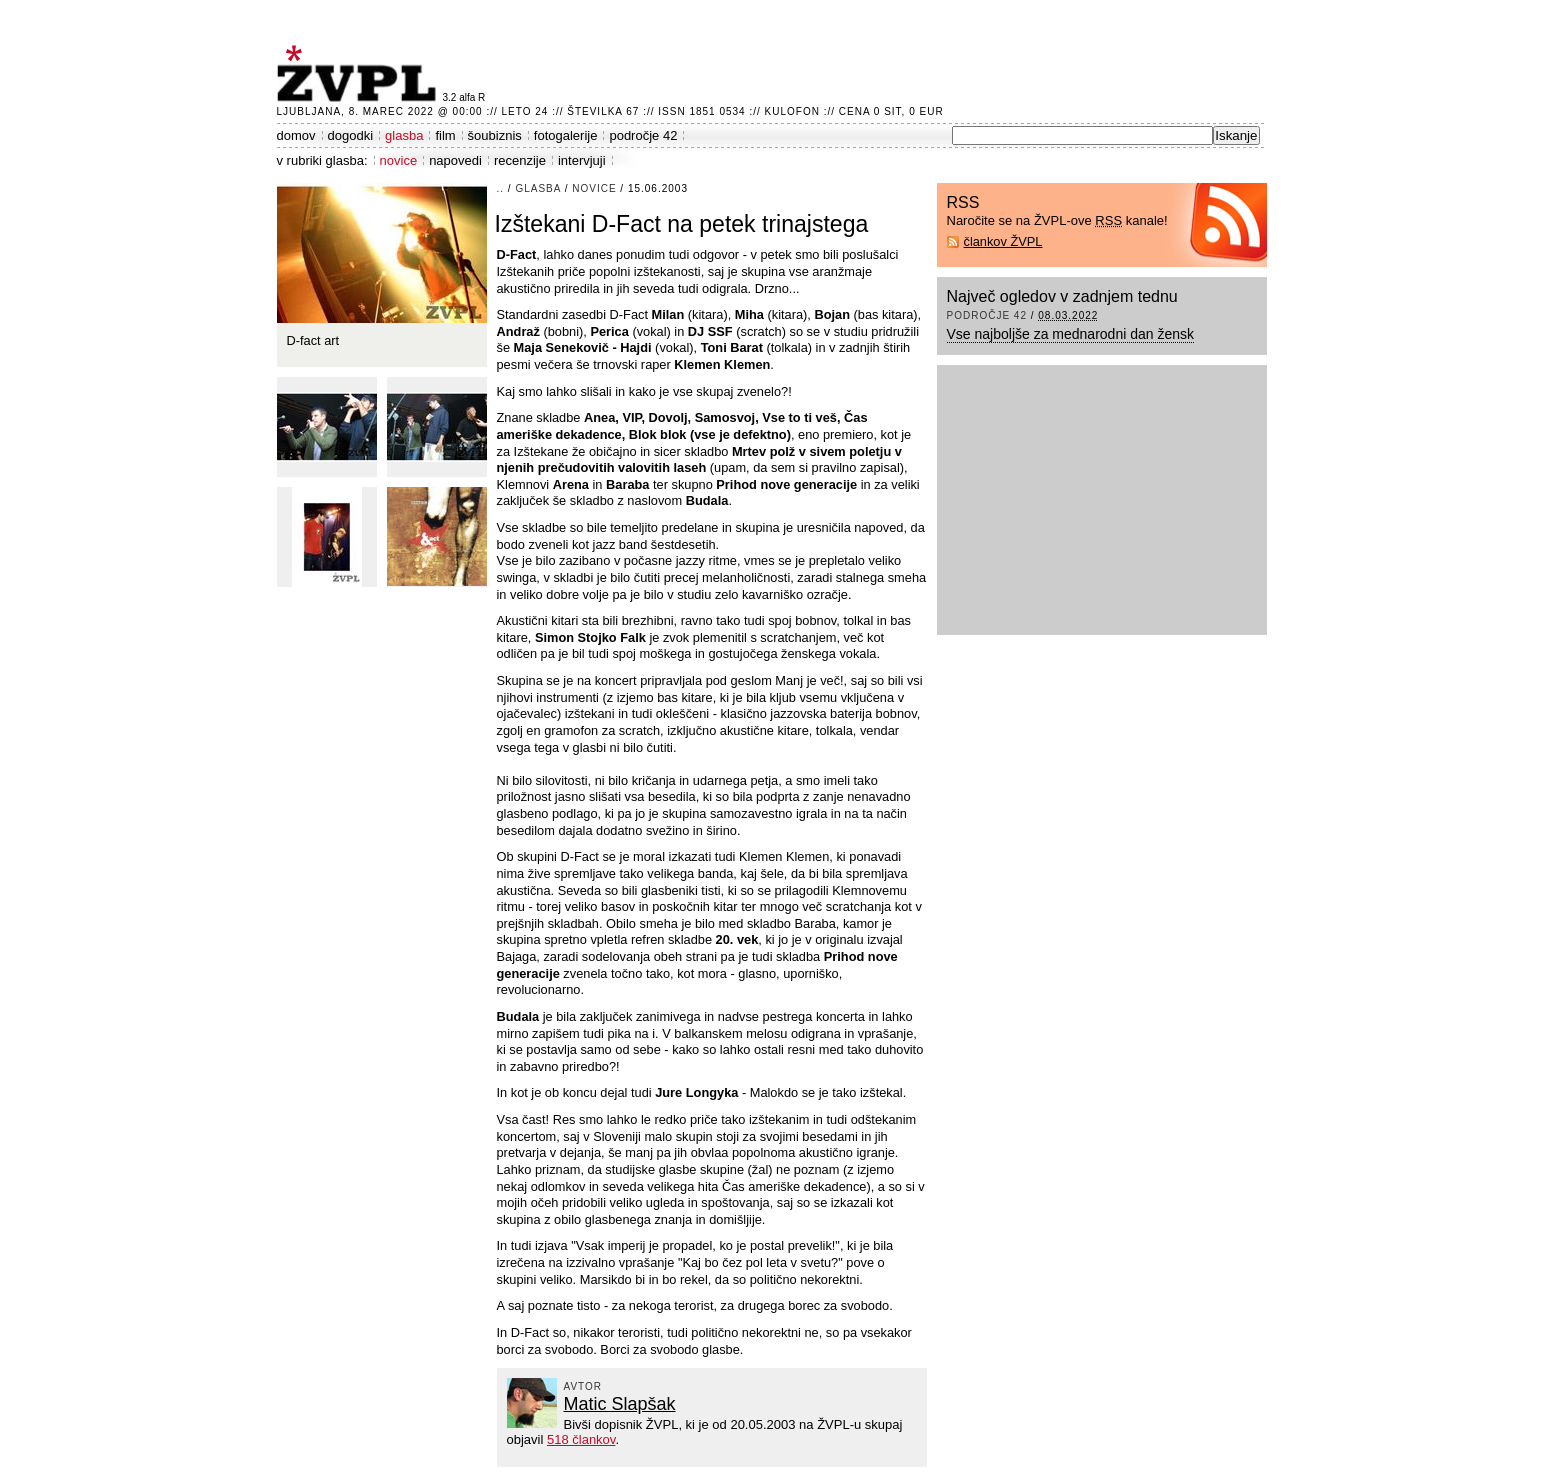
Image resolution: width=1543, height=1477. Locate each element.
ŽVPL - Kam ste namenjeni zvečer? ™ (360, 73)
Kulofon (792, 111)
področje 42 (643, 135)
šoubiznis (495, 135)
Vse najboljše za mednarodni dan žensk (1071, 334)
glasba (404, 135)
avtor (583, 1386)
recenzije (520, 160)
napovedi (455, 160)
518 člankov (581, 1439)
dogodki (351, 135)
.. (501, 188)
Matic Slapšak (620, 1404)
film (445, 135)
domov (296, 135)
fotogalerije (566, 135)
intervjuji (582, 160)
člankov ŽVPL (1003, 241)
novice (399, 160)
